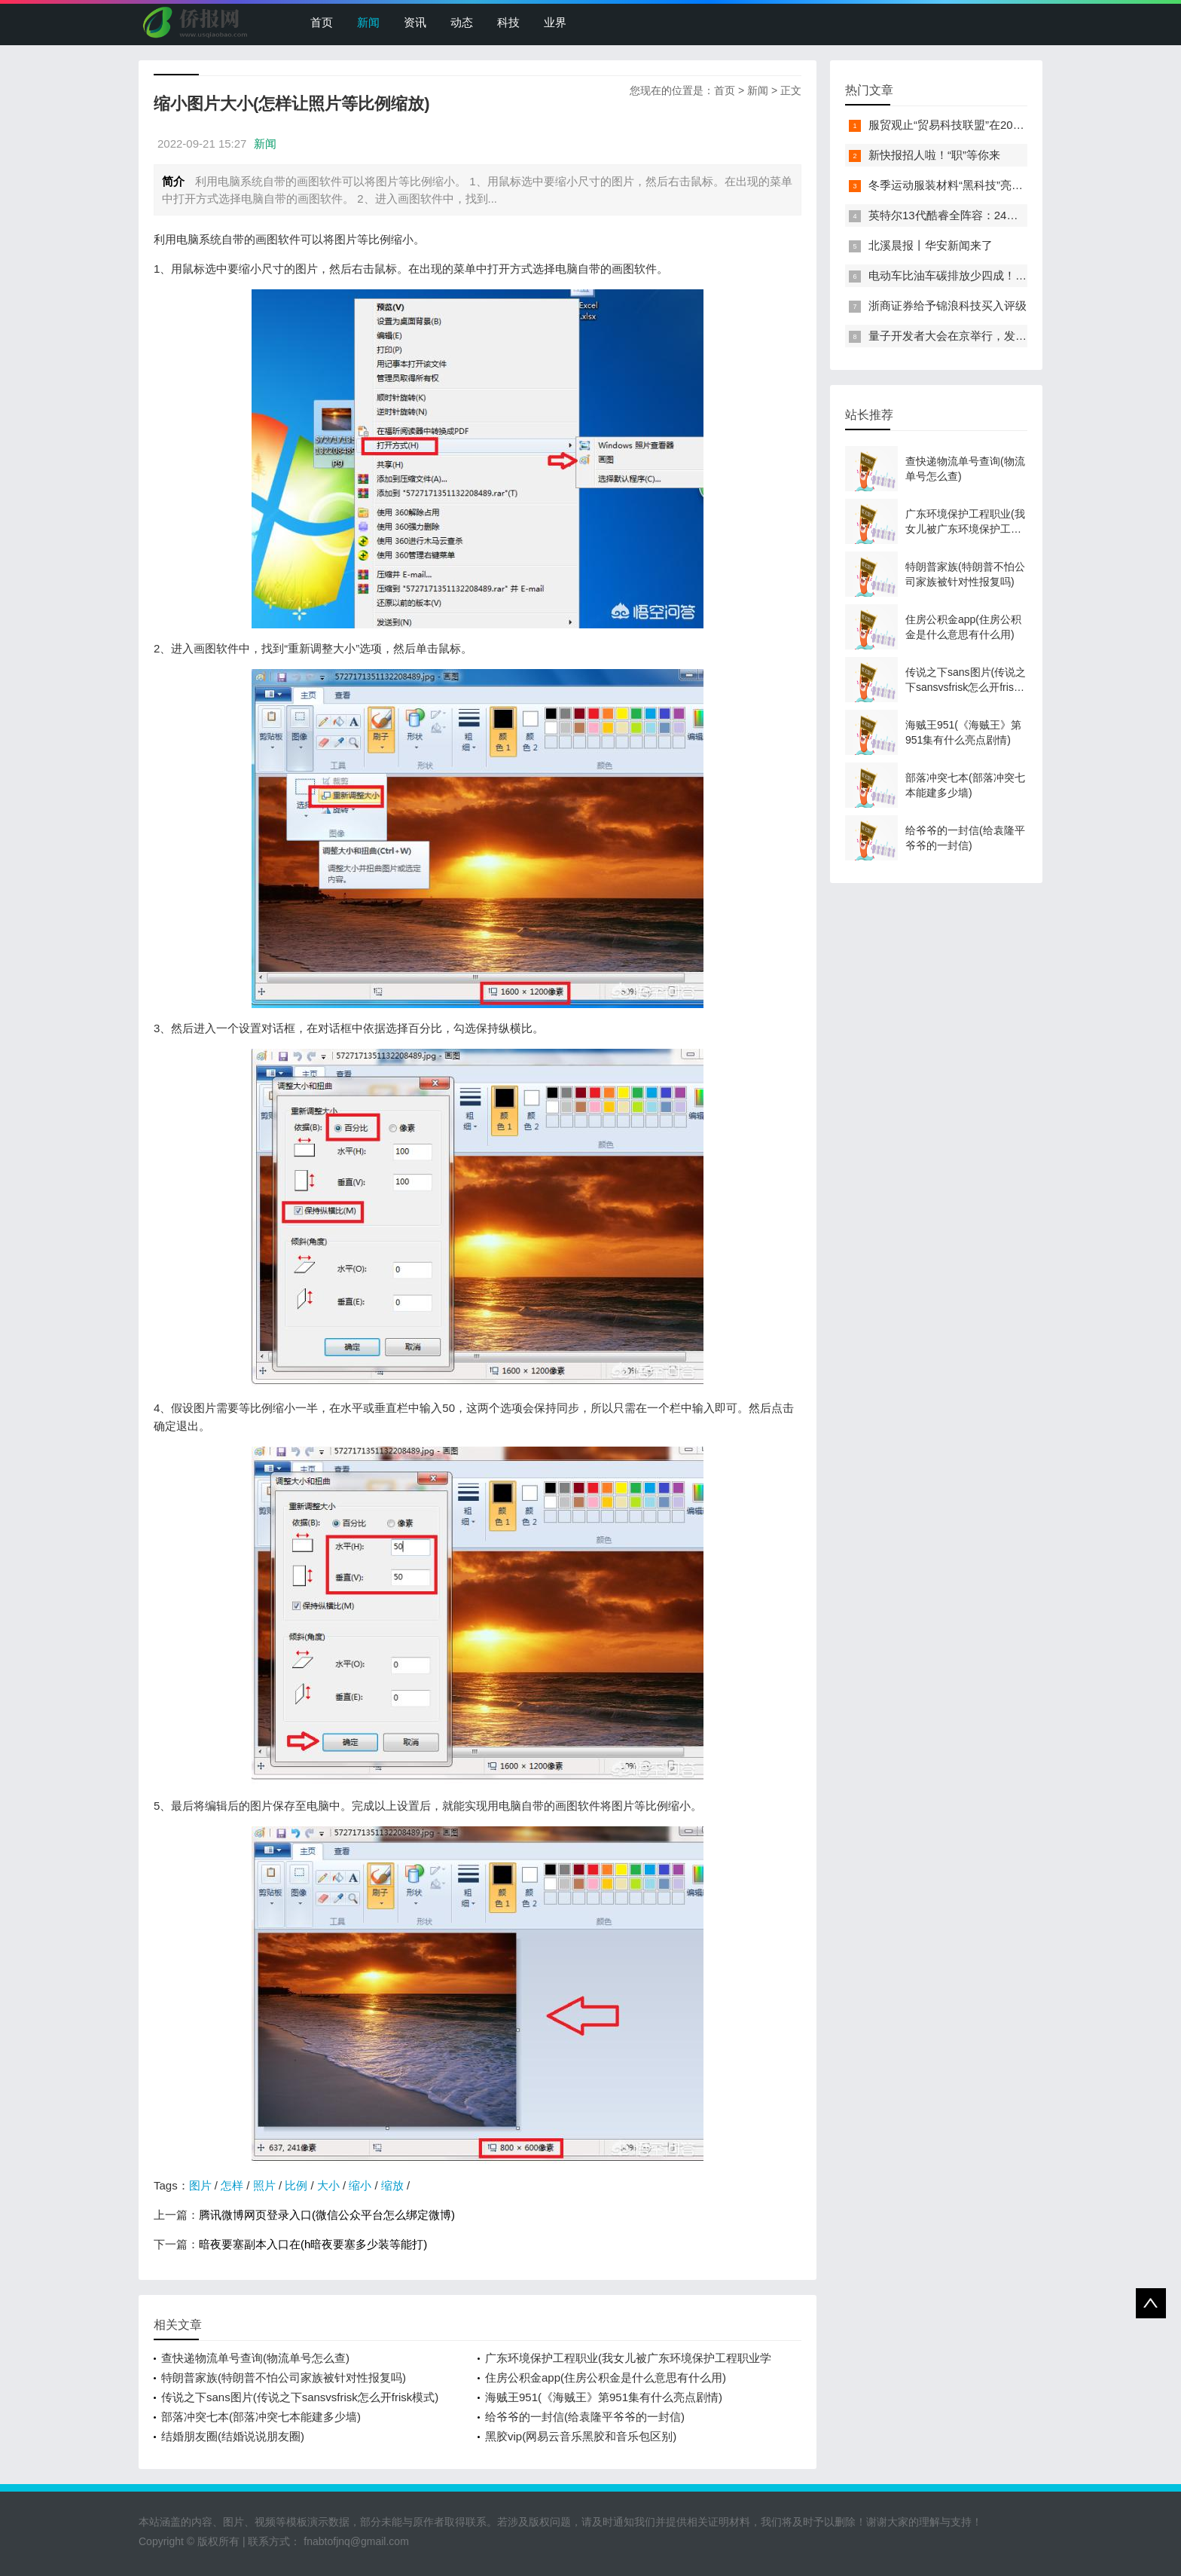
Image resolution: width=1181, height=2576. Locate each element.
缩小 (360, 2185)
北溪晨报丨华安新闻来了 (930, 245)
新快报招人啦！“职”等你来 (934, 154)
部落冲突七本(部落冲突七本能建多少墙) (261, 2416)
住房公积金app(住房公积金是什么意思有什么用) (605, 2377)
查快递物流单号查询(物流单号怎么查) (255, 2357)
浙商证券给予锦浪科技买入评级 (947, 305)
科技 (508, 22)
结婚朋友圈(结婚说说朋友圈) (232, 2436)
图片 (200, 2185)
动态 (461, 22)
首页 (321, 22)
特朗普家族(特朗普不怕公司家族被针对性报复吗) (283, 2377)
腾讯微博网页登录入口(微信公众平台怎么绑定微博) (327, 2214)
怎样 (232, 2185)
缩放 (392, 2185)
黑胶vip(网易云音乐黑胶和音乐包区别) (580, 2436)
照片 (264, 2185)
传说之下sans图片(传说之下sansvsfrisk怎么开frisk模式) (299, 2397)
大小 (328, 2185)
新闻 (368, 22)
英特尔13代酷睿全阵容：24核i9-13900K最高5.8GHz (999, 215)
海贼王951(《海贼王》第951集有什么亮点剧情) (603, 2397)
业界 (555, 22)
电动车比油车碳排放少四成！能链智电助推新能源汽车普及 (1015, 275)
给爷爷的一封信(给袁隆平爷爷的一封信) (585, 2416)
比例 (296, 2185)
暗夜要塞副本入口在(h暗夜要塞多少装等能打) (313, 2244)
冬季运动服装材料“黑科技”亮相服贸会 (962, 185)
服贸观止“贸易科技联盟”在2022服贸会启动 (975, 124)
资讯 (415, 22)
